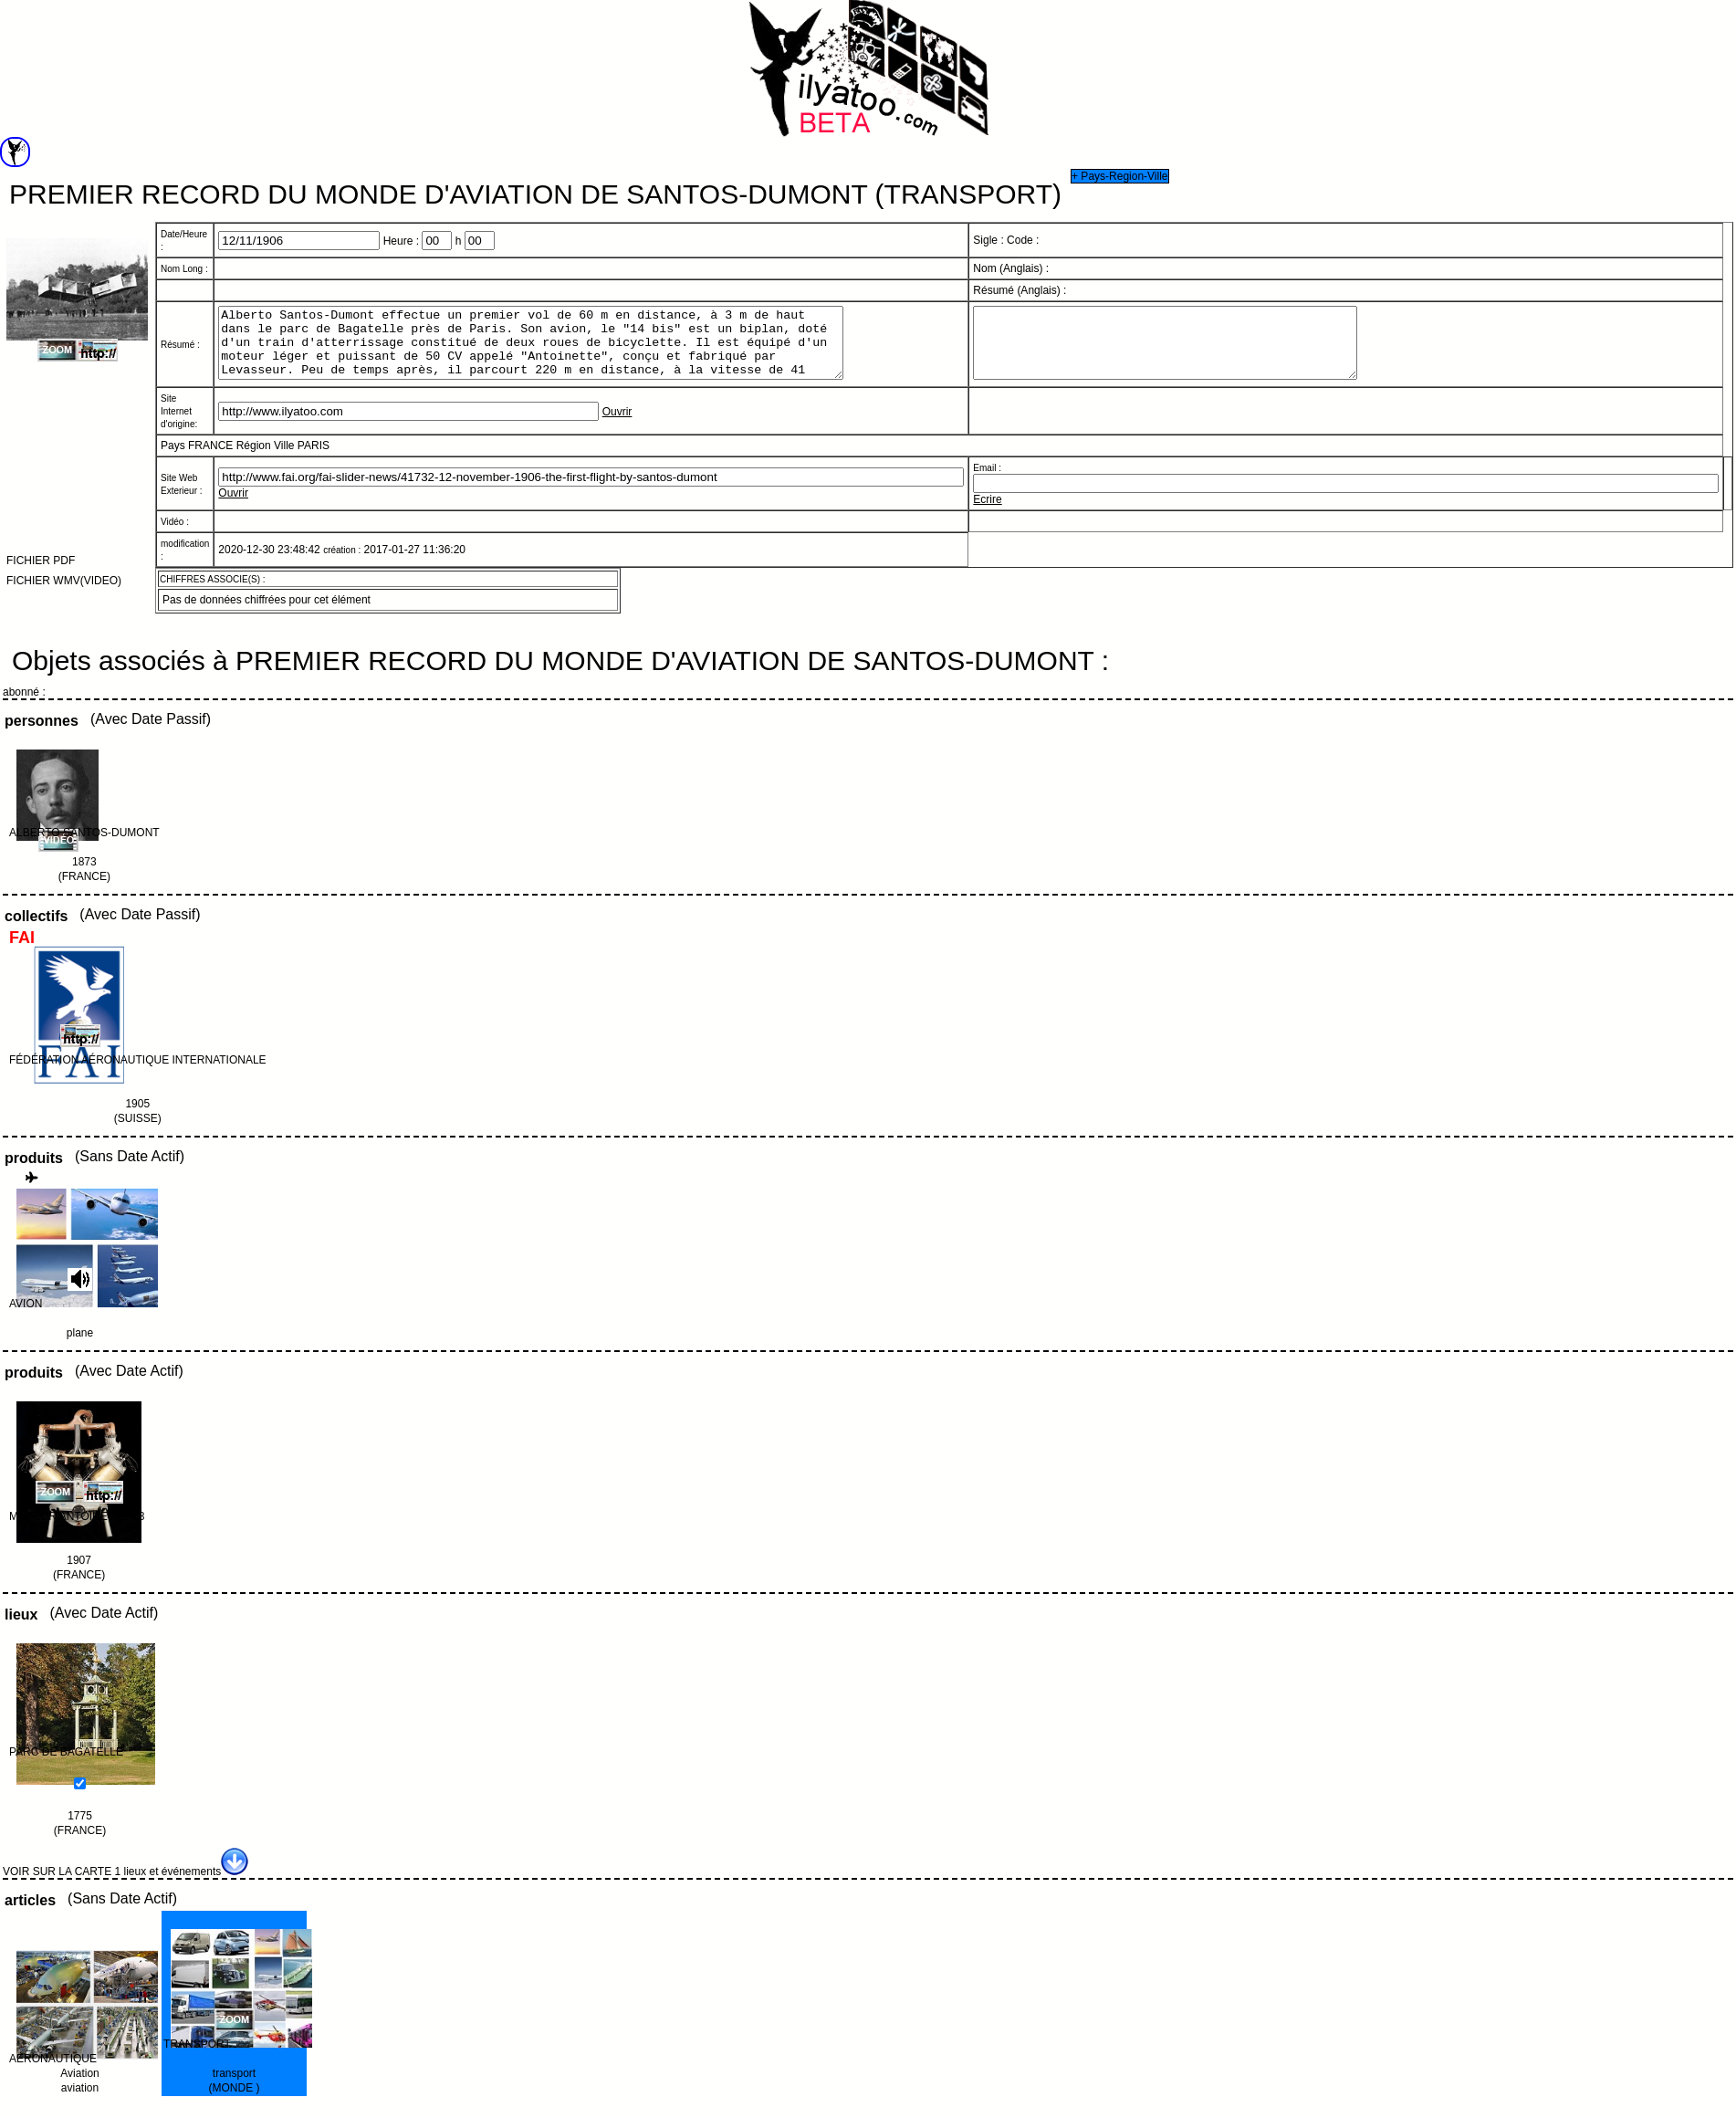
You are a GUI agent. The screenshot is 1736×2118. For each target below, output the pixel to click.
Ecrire (987, 513)
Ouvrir (617, 425)
